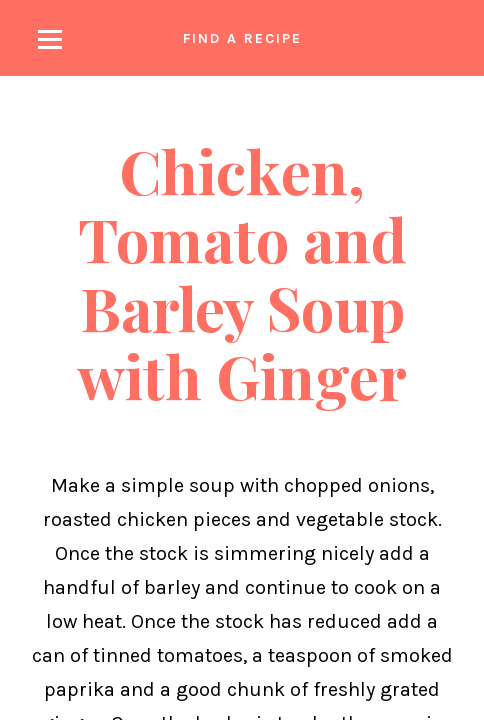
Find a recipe (242, 38)
